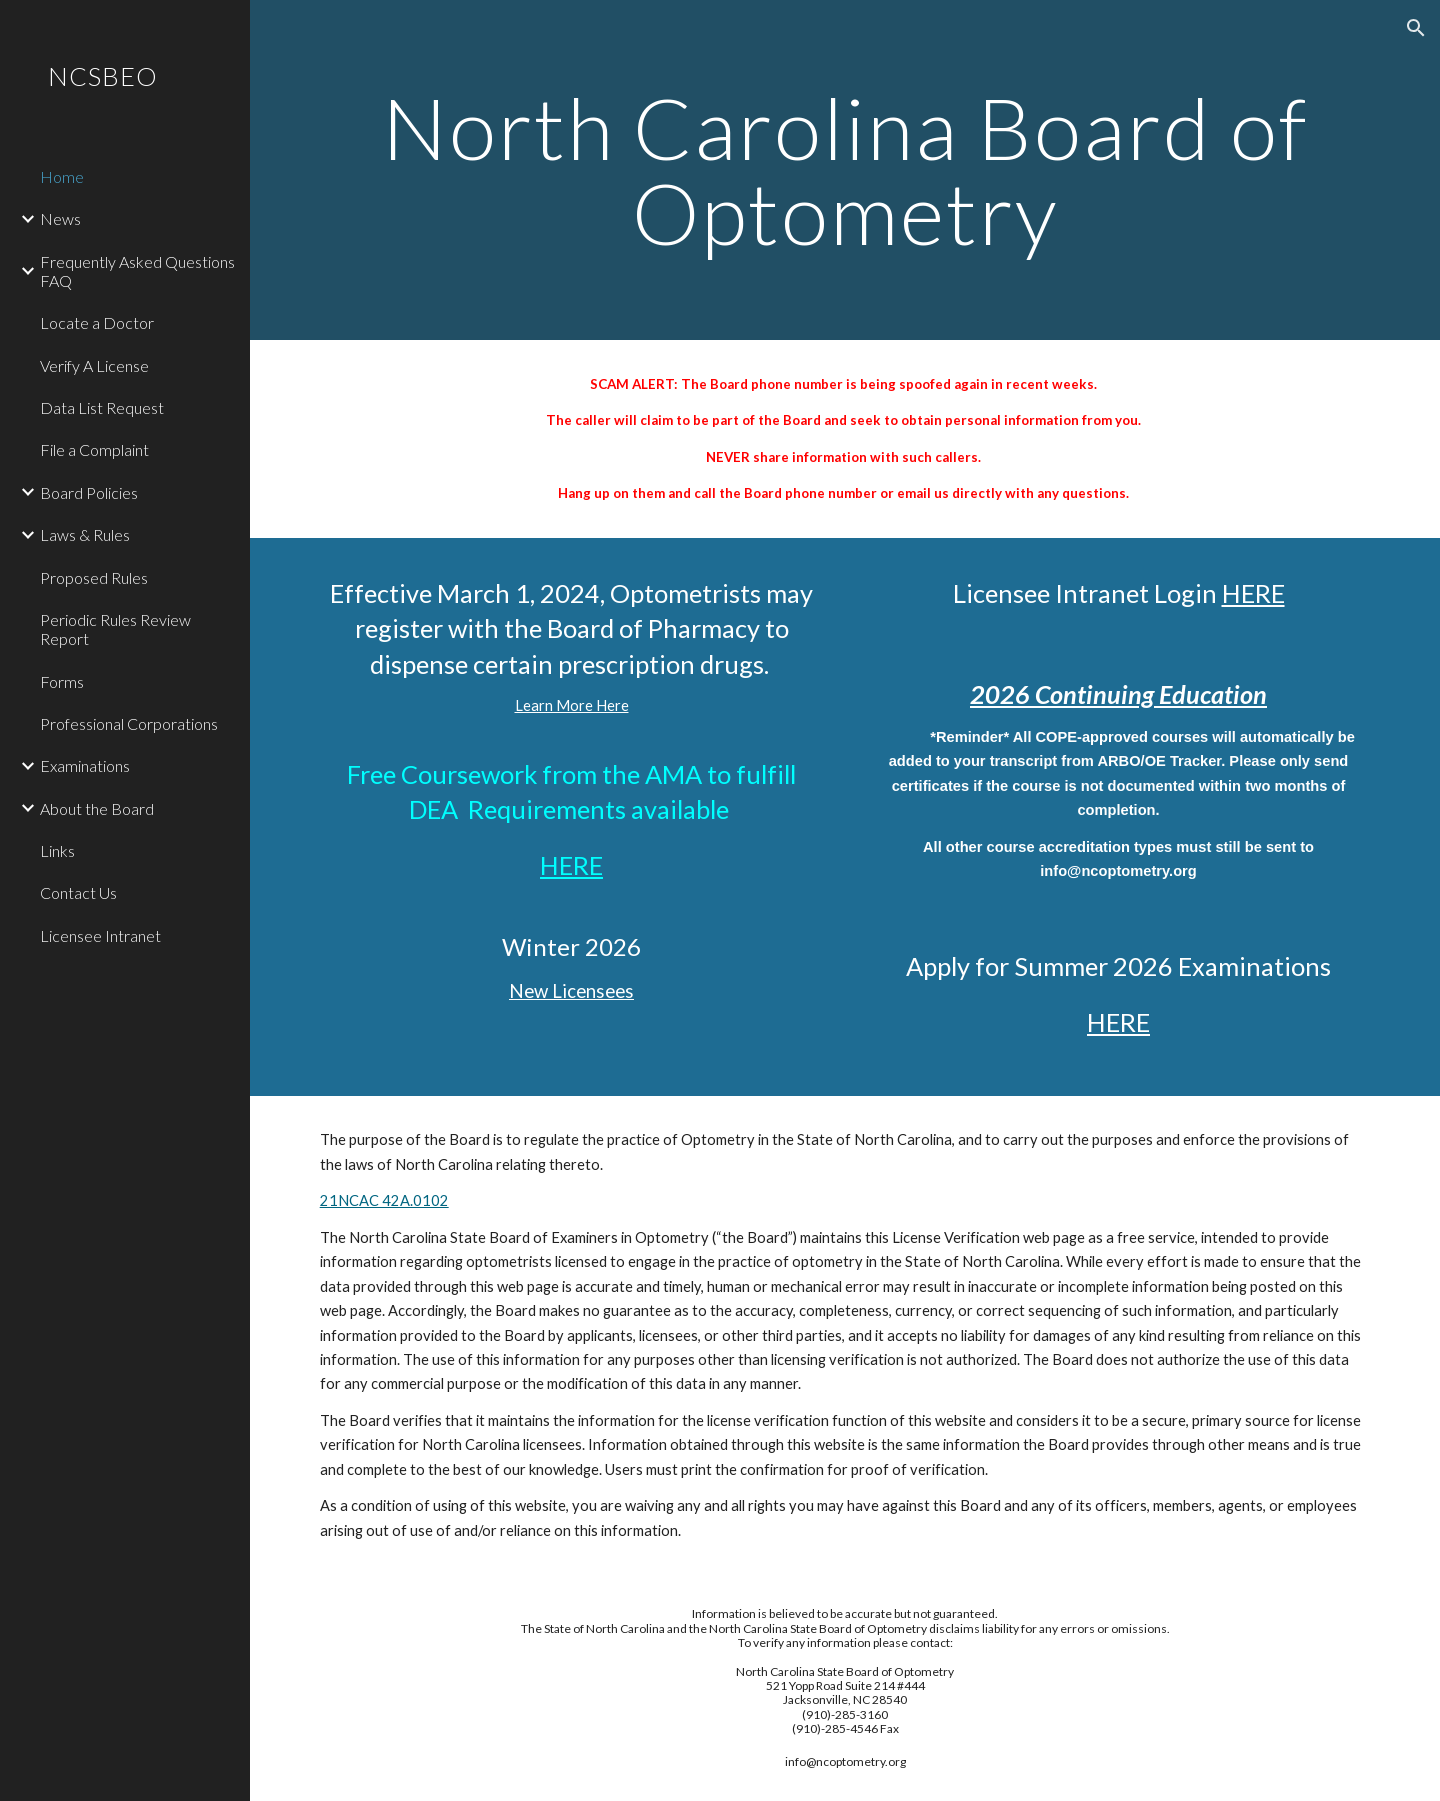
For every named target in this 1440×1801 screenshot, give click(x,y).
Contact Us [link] (78, 892)
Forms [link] (62, 681)
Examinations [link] (85, 765)
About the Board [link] (97, 808)
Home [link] (62, 176)
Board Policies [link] (89, 492)
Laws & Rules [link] (85, 534)
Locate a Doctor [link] (97, 322)
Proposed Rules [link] (94, 577)
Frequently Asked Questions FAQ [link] (137, 271)
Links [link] (57, 850)
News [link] (60, 218)
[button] (1416, 28)
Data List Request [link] (102, 407)
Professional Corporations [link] (129, 723)
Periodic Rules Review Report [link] (115, 629)
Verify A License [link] (94, 365)
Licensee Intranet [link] (100, 935)
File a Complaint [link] (94, 449)
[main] (845, 170)
